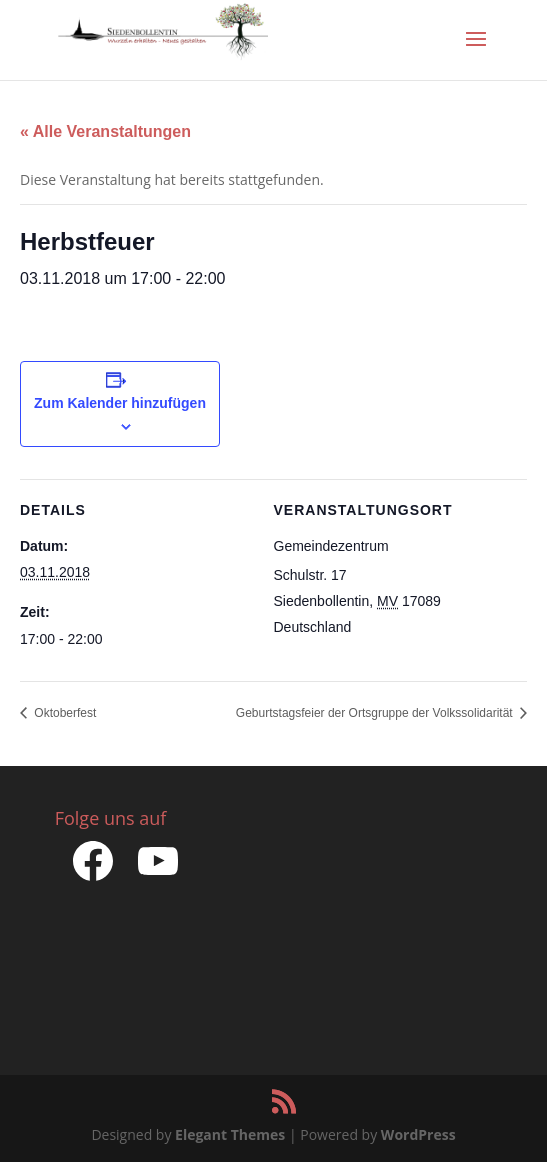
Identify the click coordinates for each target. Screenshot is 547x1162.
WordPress (418, 1134)
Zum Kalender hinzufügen (120, 403)
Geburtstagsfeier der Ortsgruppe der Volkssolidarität (376, 713)
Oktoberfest (63, 713)
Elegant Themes (230, 1134)
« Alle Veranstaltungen (105, 131)
